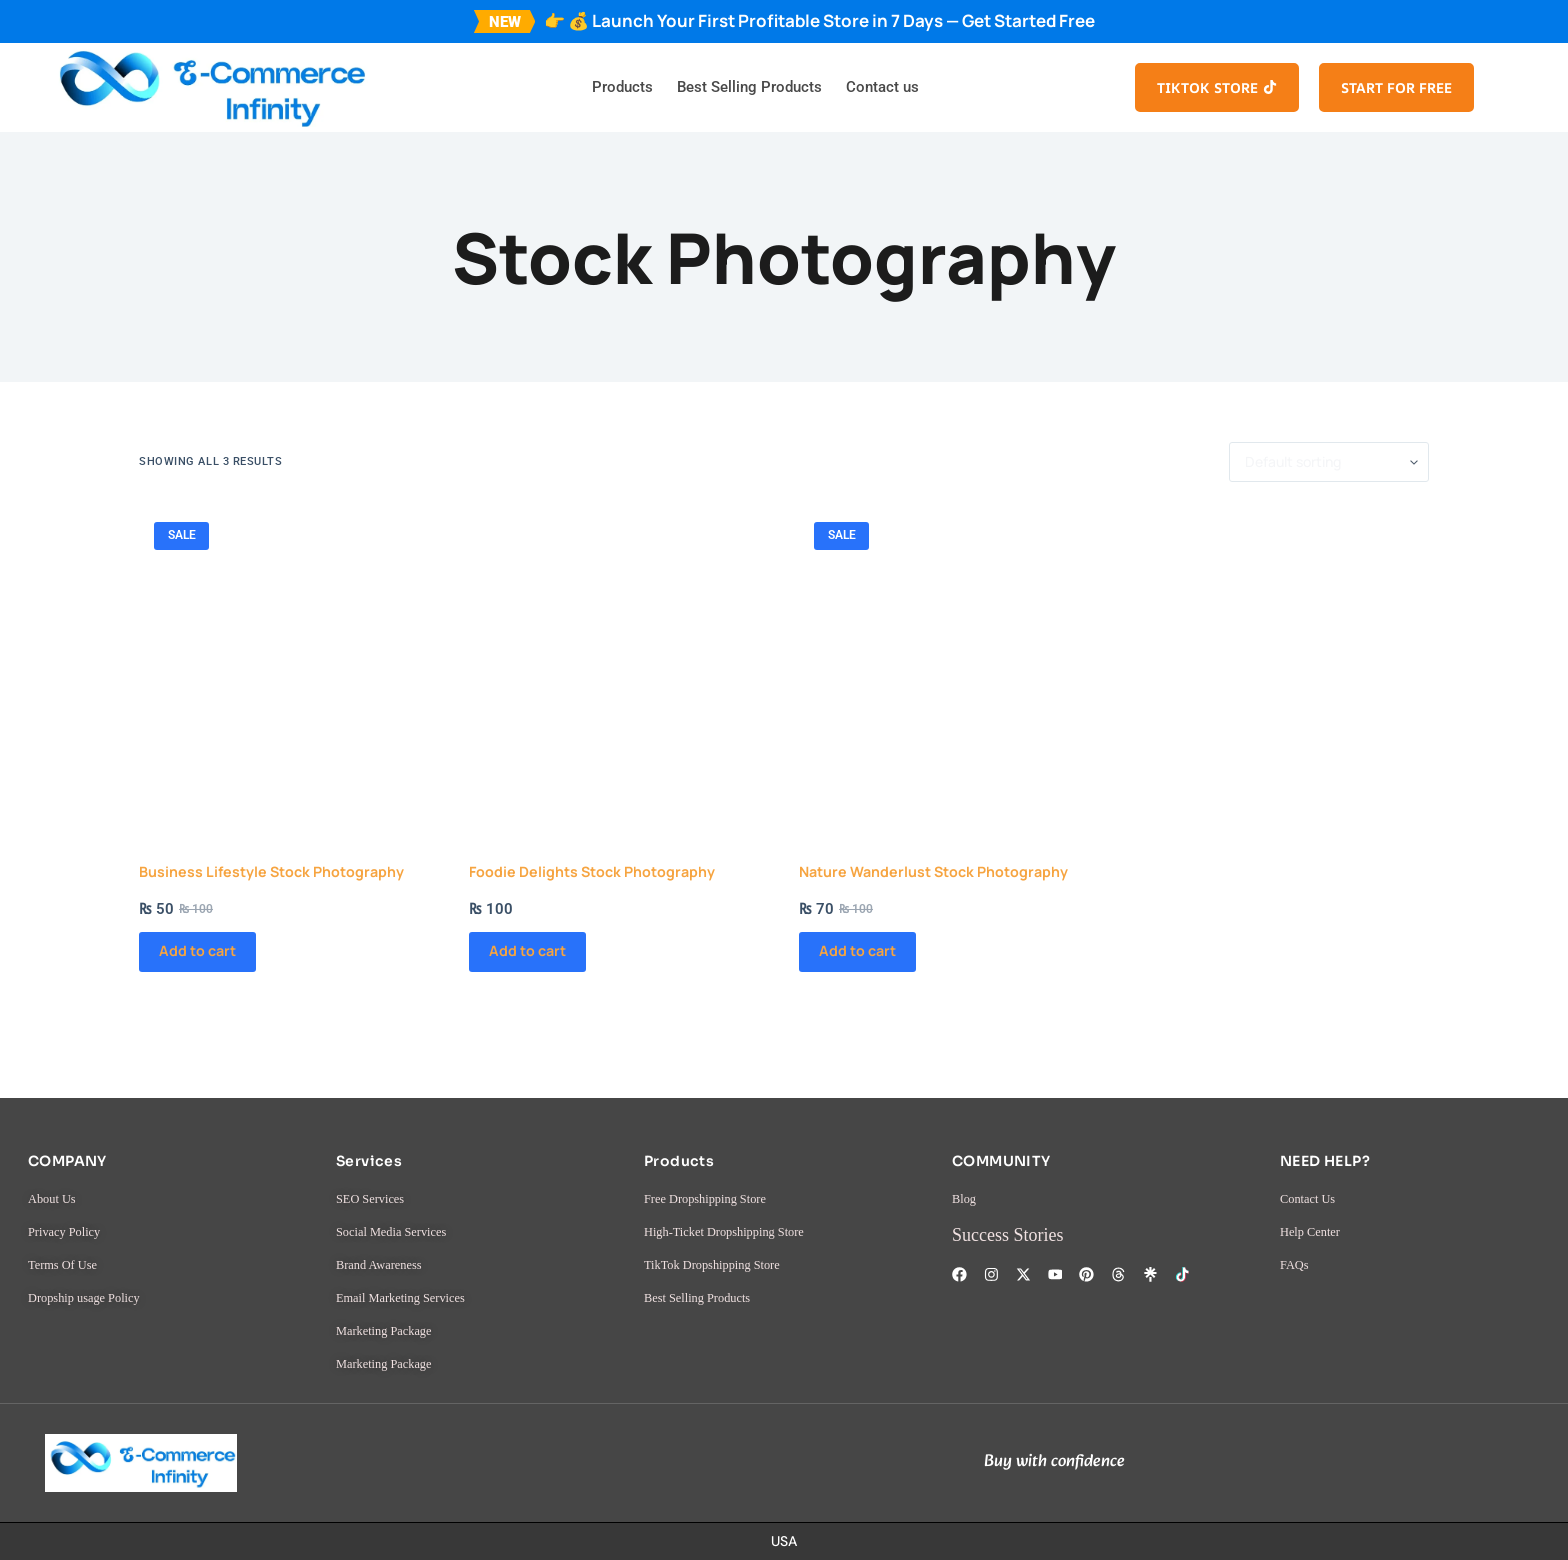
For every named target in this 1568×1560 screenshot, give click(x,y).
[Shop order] (1329, 462)
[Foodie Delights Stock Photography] (619, 657)
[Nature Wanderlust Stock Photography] (949, 657)
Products (622, 87)
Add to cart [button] (207, 1006)
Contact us (882, 87)
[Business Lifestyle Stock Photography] (289, 657)
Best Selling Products (749, 87)
